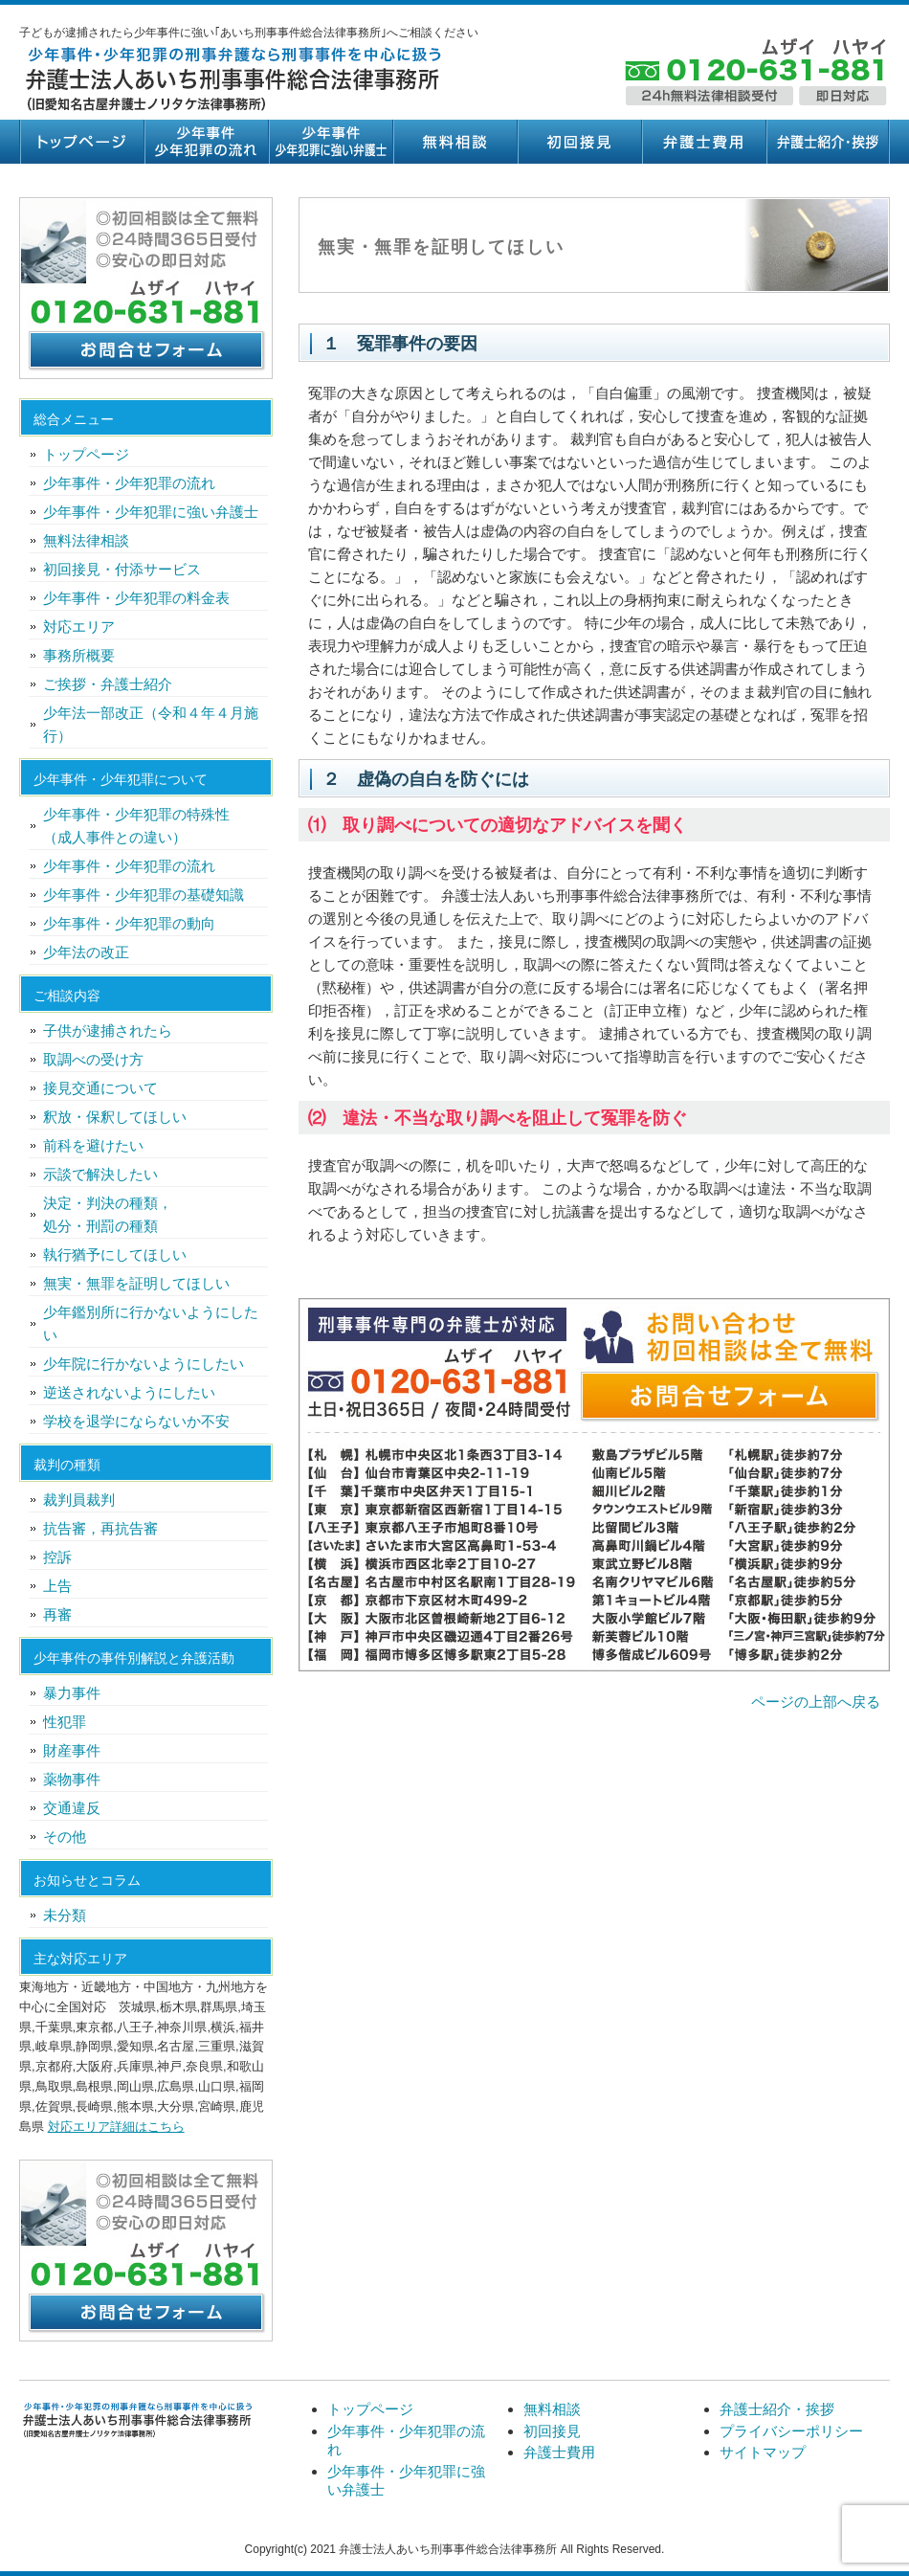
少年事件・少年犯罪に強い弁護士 (330, 142)
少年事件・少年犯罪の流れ (206, 142)
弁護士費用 (703, 142)
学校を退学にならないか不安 (136, 1421)
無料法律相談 (86, 540)
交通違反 (71, 1808)
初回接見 (579, 142)
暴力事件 (71, 1693)
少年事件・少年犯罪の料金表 (136, 598)
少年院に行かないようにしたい (143, 1363)
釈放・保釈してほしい (115, 1117)
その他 (64, 1836)
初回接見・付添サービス (122, 569)
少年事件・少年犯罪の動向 (129, 923)
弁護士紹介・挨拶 (827, 142)
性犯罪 (64, 1722)
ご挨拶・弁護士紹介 (107, 684)
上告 (57, 1586)
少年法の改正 (86, 952)
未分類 (64, 1915)
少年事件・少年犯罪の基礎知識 (143, 894)
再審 (57, 1614)
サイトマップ (763, 2452)
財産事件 (71, 1750)
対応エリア (79, 626)
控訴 (57, 1557)
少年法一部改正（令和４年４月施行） (150, 724)
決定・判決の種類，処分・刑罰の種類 (107, 1214)
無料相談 (454, 142)
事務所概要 (79, 655)
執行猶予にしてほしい (115, 1254)
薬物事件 (71, 1779)
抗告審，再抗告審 (100, 1528)
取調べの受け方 (93, 1059)
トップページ (81, 142)
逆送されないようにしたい (129, 1392)
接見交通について (100, 1088)
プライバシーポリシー (791, 2431)
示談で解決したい (100, 1174)
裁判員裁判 (79, 1499)
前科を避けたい (93, 1145)
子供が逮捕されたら (107, 1030)
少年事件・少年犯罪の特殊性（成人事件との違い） (136, 825)
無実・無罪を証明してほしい (136, 1283)
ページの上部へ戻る (815, 1701)
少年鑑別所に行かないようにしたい (150, 1323)
